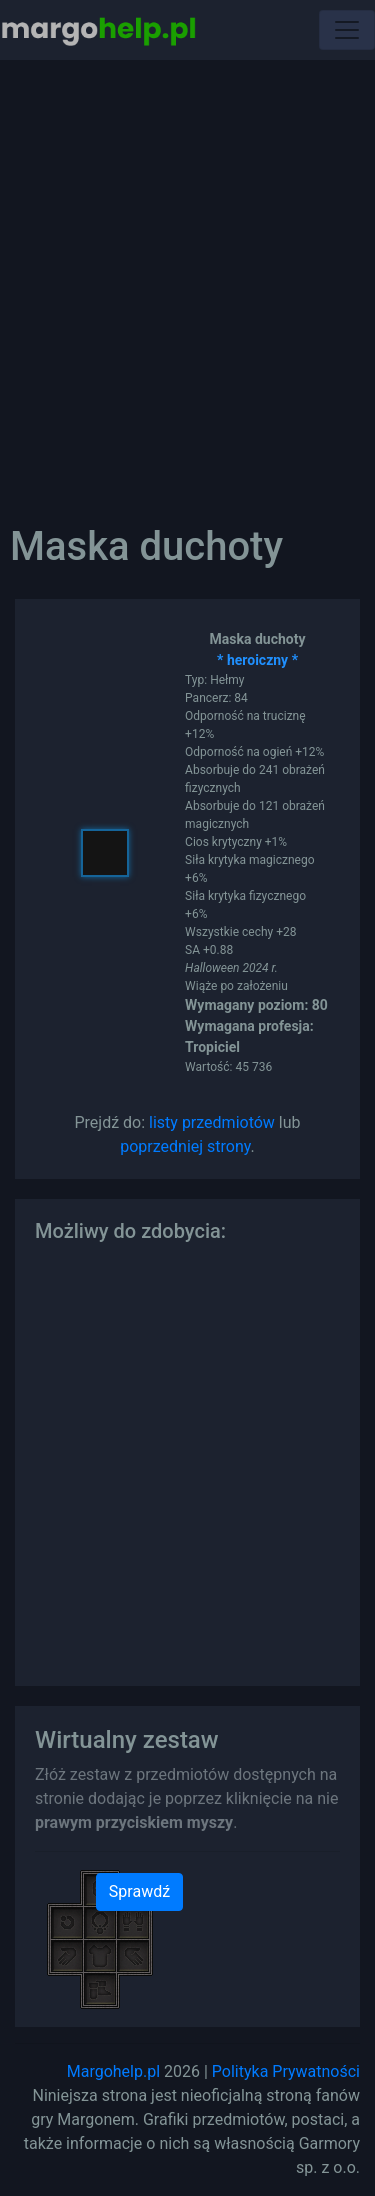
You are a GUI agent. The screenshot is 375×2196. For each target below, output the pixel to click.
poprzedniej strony (185, 1146)
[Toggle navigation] (347, 30)
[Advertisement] (187, 277)
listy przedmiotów (212, 1122)
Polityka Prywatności (286, 2071)
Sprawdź (139, 1891)
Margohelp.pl (113, 2071)
